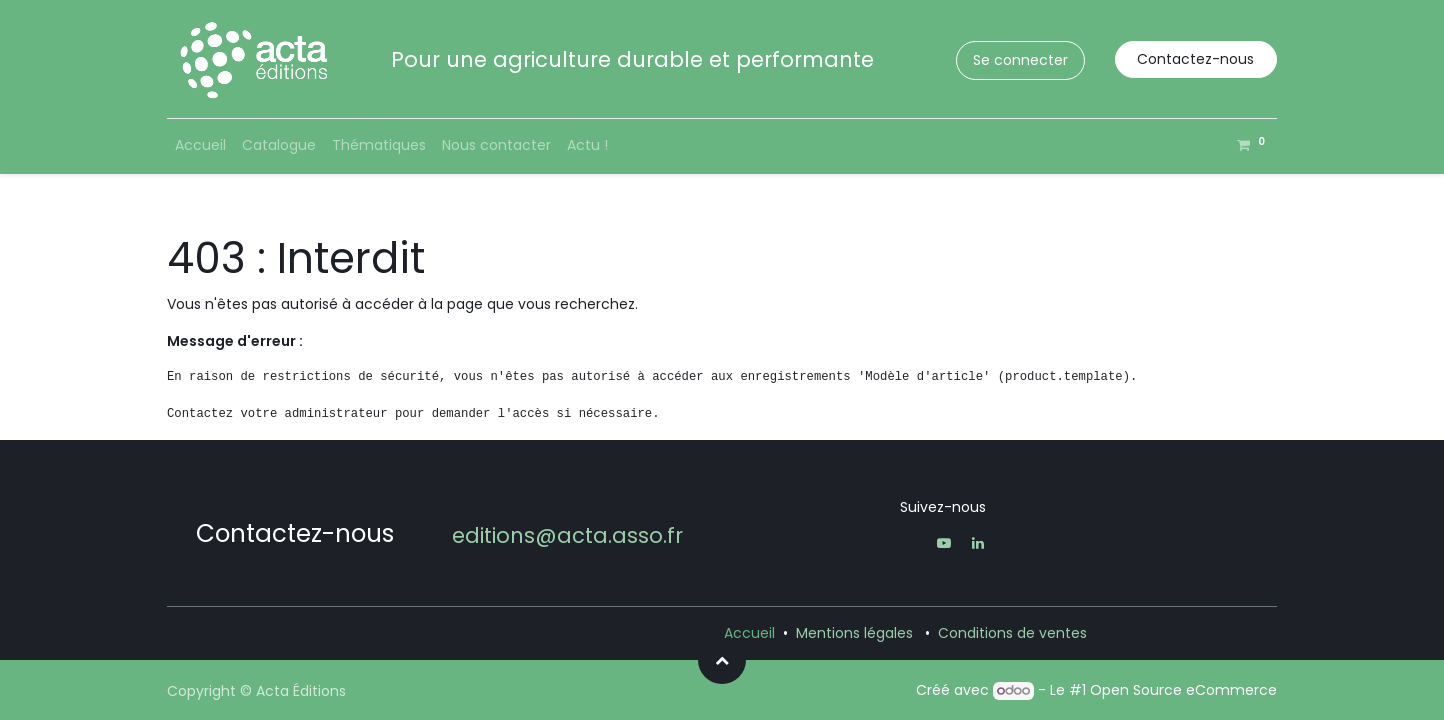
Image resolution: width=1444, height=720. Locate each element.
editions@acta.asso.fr (567, 535)
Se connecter (1020, 60)
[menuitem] (200, 145)
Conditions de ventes (1012, 633)
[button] (722, 660)
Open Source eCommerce (1183, 690)
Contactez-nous (1195, 59)
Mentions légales (854, 633)
